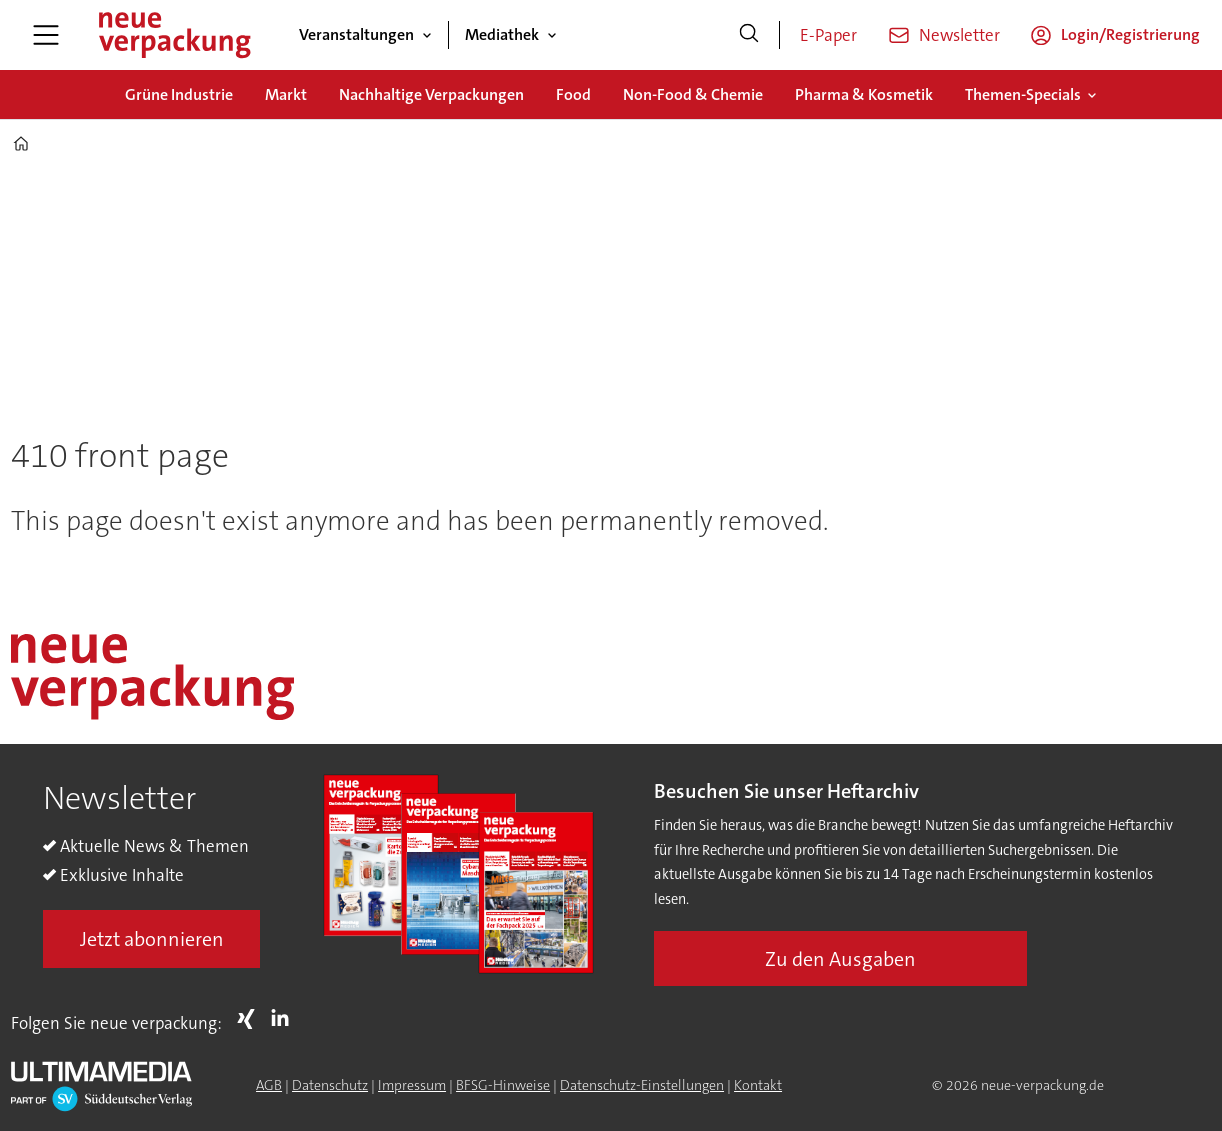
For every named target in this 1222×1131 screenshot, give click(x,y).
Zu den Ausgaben (840, 959)
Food (573, 94)
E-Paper (828, 35)
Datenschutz (330, 1085)
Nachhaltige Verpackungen (431, 94)
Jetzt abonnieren (152, 939)
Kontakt (758, 1085)
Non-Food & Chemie (693, 94)
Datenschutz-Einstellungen (642, 1085)
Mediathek (502, 34)
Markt (286, 94)
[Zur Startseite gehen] (174, 35)
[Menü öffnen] (46, 35)
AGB (269, 1085)
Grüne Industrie (179, 94)
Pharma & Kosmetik (864, 94)
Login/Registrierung (1130, 34)
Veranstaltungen (356, 34)
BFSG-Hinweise (503, 1085)
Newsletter (959, 35)
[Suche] (749, 35)
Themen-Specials (1023, 94)
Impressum (412, 1085)
